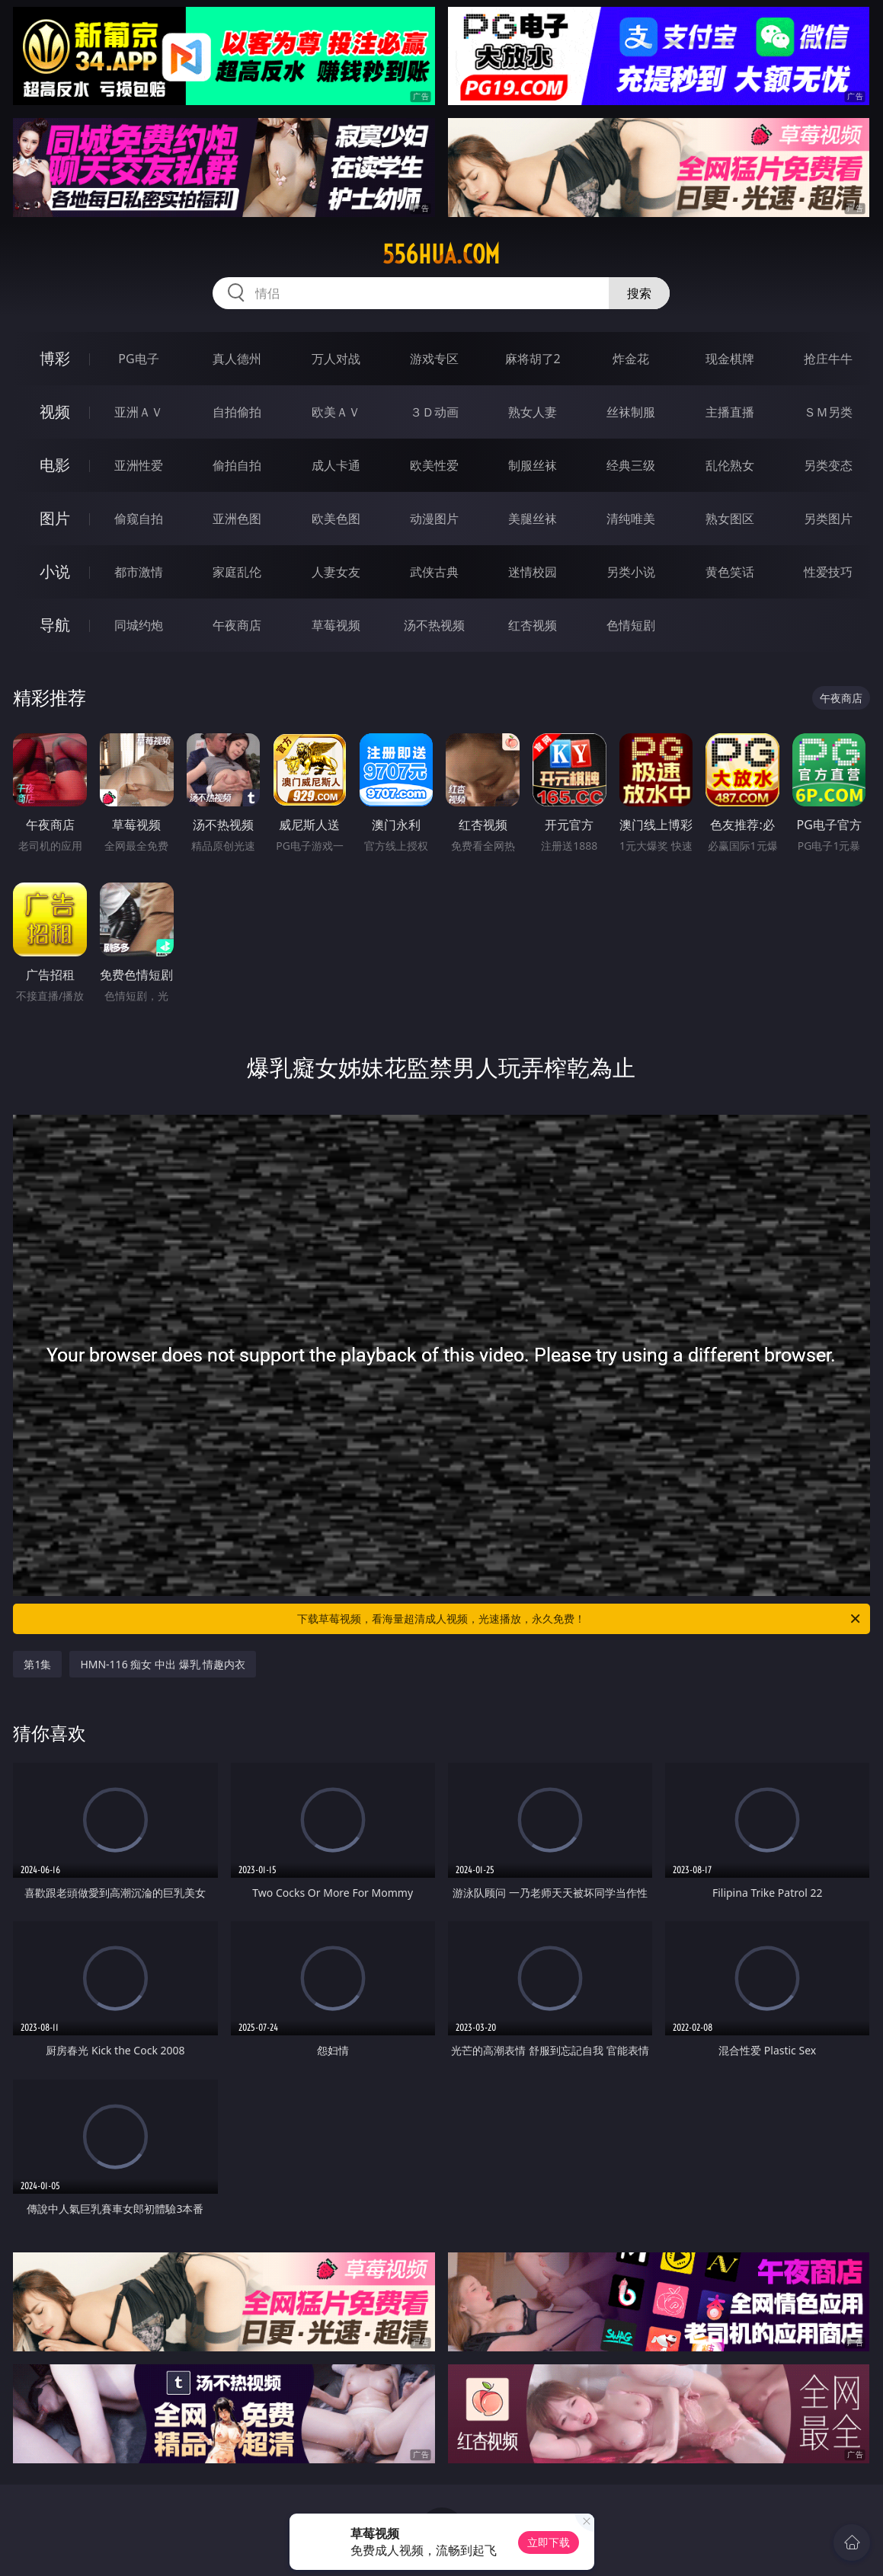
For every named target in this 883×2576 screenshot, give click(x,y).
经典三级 (630, 465)
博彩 (55, 358)
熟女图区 (729, 518)
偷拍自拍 (237, 465)
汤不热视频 (434, 625)
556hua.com (441, 254)
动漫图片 (434, 518)
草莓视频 (336, 625)
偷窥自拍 (138, 518)
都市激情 (138, 571)
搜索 (639, 293)
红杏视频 (532, 625)
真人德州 (237, 358)
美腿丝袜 (532, 518)
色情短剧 (630, 625)
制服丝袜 (532, 465)
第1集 (37, 1664)
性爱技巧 (828, 571)
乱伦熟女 (729, 465)
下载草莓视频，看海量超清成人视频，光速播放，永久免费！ (579, 1619)
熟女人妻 (532, 412)
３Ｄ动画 (434, 412)
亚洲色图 (237, 518)
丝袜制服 (630, 412)
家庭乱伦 (237, 571)
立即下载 (548, 2542)
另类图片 (828, 518)
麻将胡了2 (533, 358)
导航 (55, 624)
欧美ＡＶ (336, 412)
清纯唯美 (630, 518)
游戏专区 (434, 358)
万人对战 (336, 358)
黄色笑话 (729, 571)
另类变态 (828, 465)
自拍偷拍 (237, 412)
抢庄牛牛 (828, 358)
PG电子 (138, 358)
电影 (55, 465)
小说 (55, 571)
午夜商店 (237, 625)
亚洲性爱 (138, 465)
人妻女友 (336, 571)
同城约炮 (138, 625)
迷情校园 (532, 571)
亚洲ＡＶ (138, 412)
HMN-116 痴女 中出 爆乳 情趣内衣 (162, 1664)
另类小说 (630, 571)
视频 (55, 411)
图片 (55, 518)
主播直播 (729, 412)
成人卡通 (336, 465)
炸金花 (631, 358)
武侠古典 (434, 571)
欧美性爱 (434, 465)
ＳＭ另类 (828, 412)
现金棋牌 (729, 358)
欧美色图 (336, 518)
